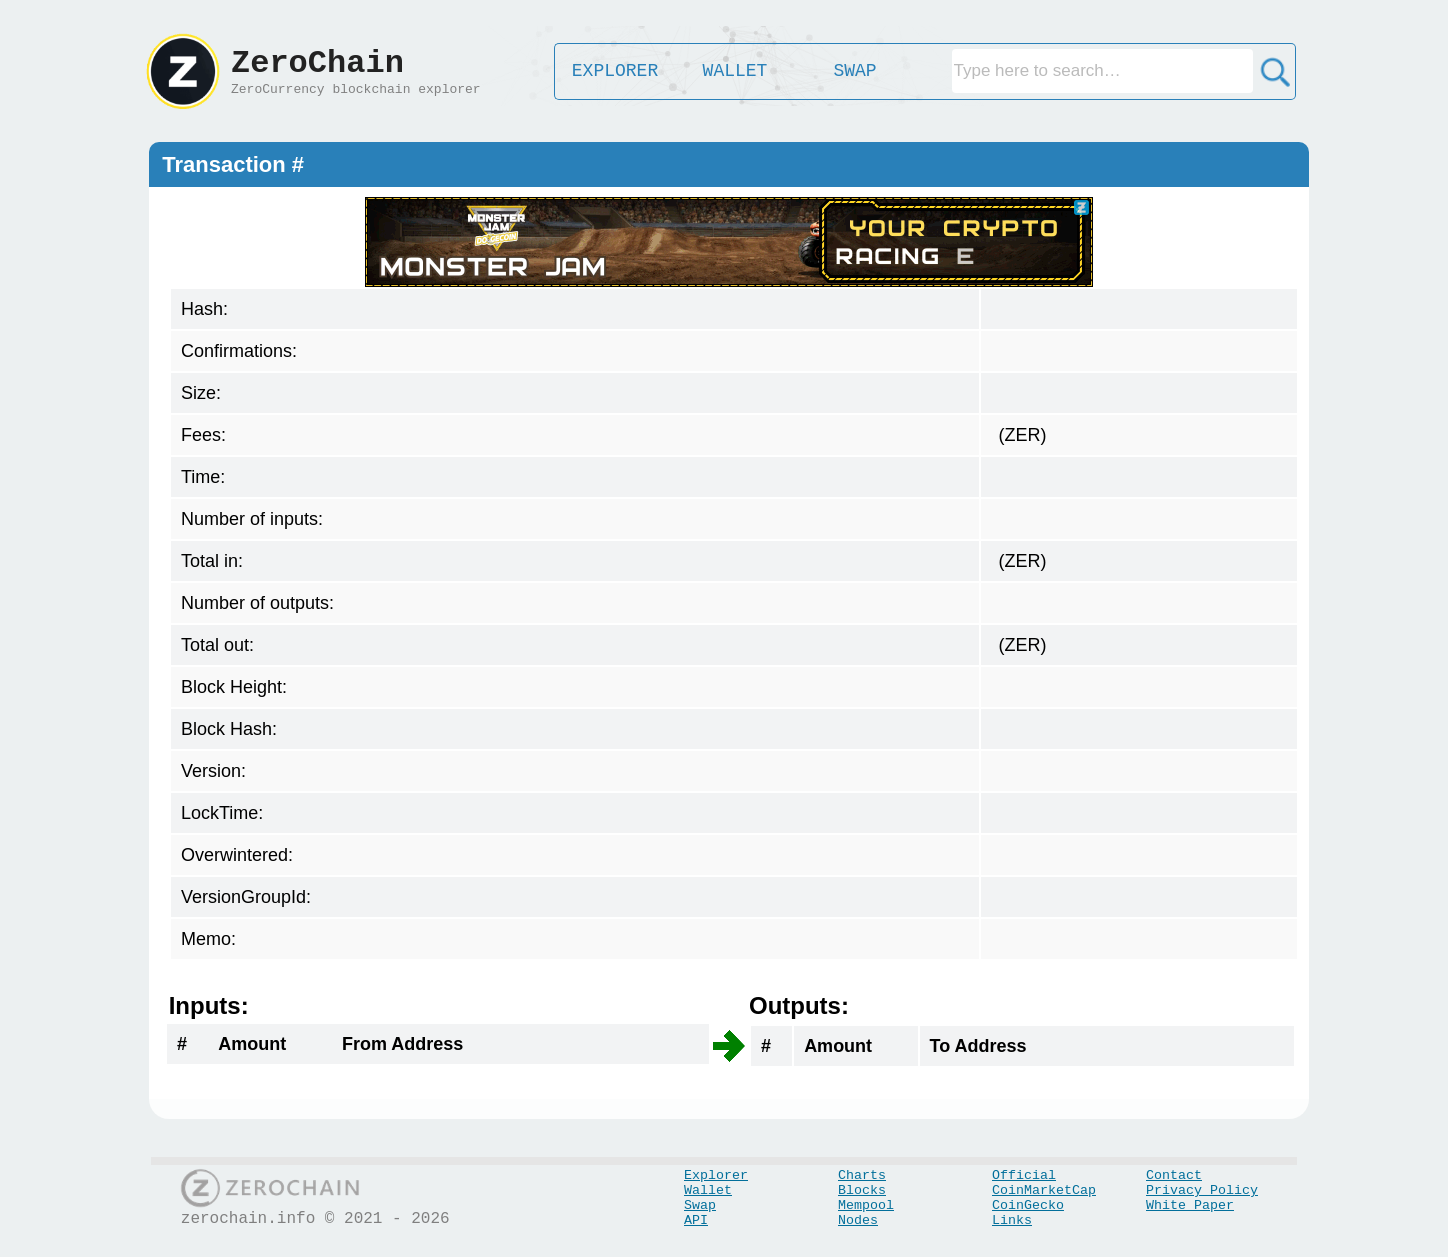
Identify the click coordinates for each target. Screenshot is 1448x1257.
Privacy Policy (1202, 1190)
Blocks (862, 1190)
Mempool (866, 1205)
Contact (1174, 1175)
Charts (862, 1175)
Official (1024, 1175)
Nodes (858, 1220)
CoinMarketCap (1044, 1190)
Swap (700, 1205)
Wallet (708, 1190)
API (696, 1220)
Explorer (716, 1175)
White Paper (1190, 1205)
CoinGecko (1028, 1205)
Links (1012, 1220)
